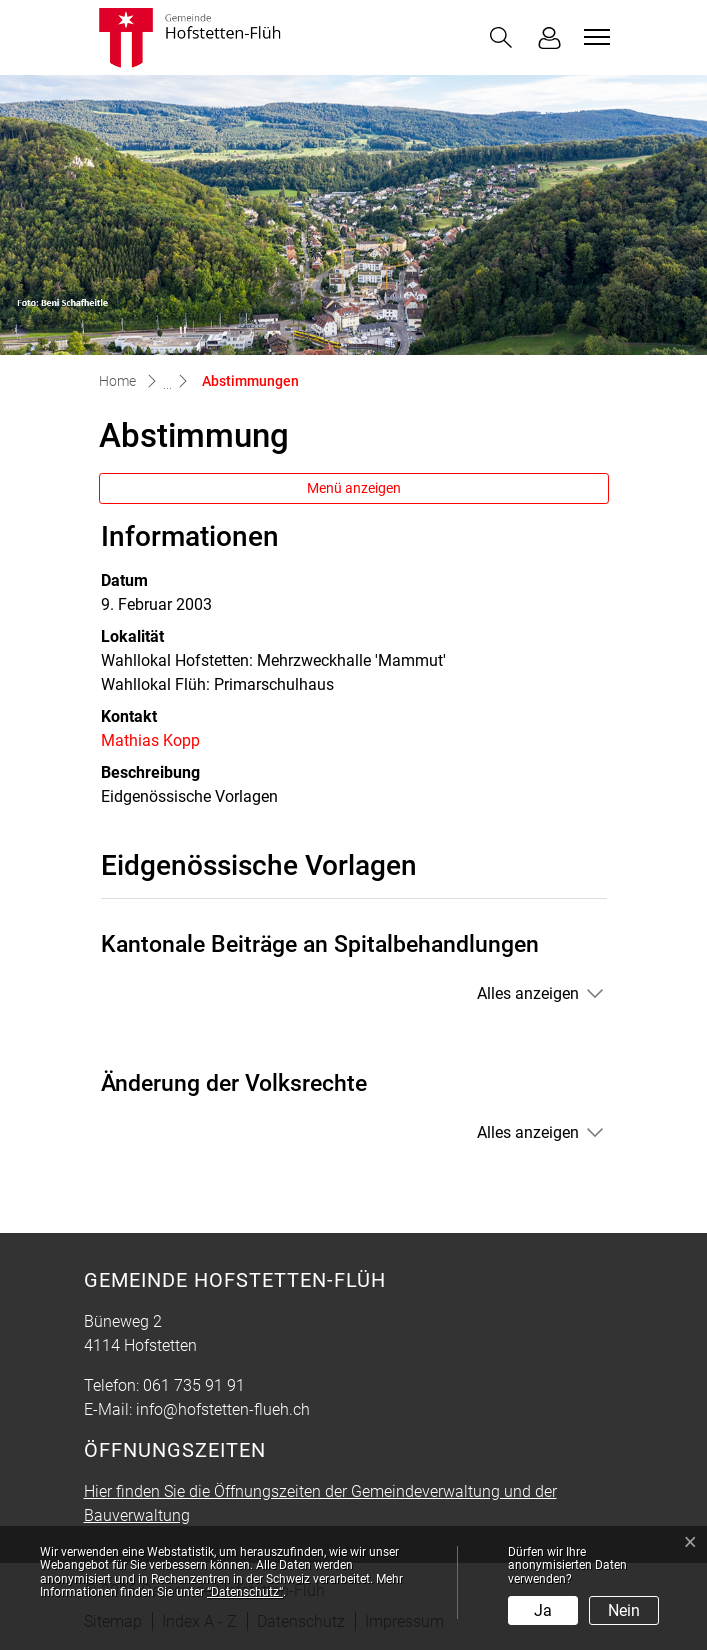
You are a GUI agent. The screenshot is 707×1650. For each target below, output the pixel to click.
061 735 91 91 (194, 1385)
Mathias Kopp (150, 740)
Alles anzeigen (528, 993)
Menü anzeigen (354, 488)
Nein (624, 1610)
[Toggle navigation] (594, 37)
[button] (501, 37)
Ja (543, 1610)
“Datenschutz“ (245, 1592)
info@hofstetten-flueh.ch (223, 1409)
